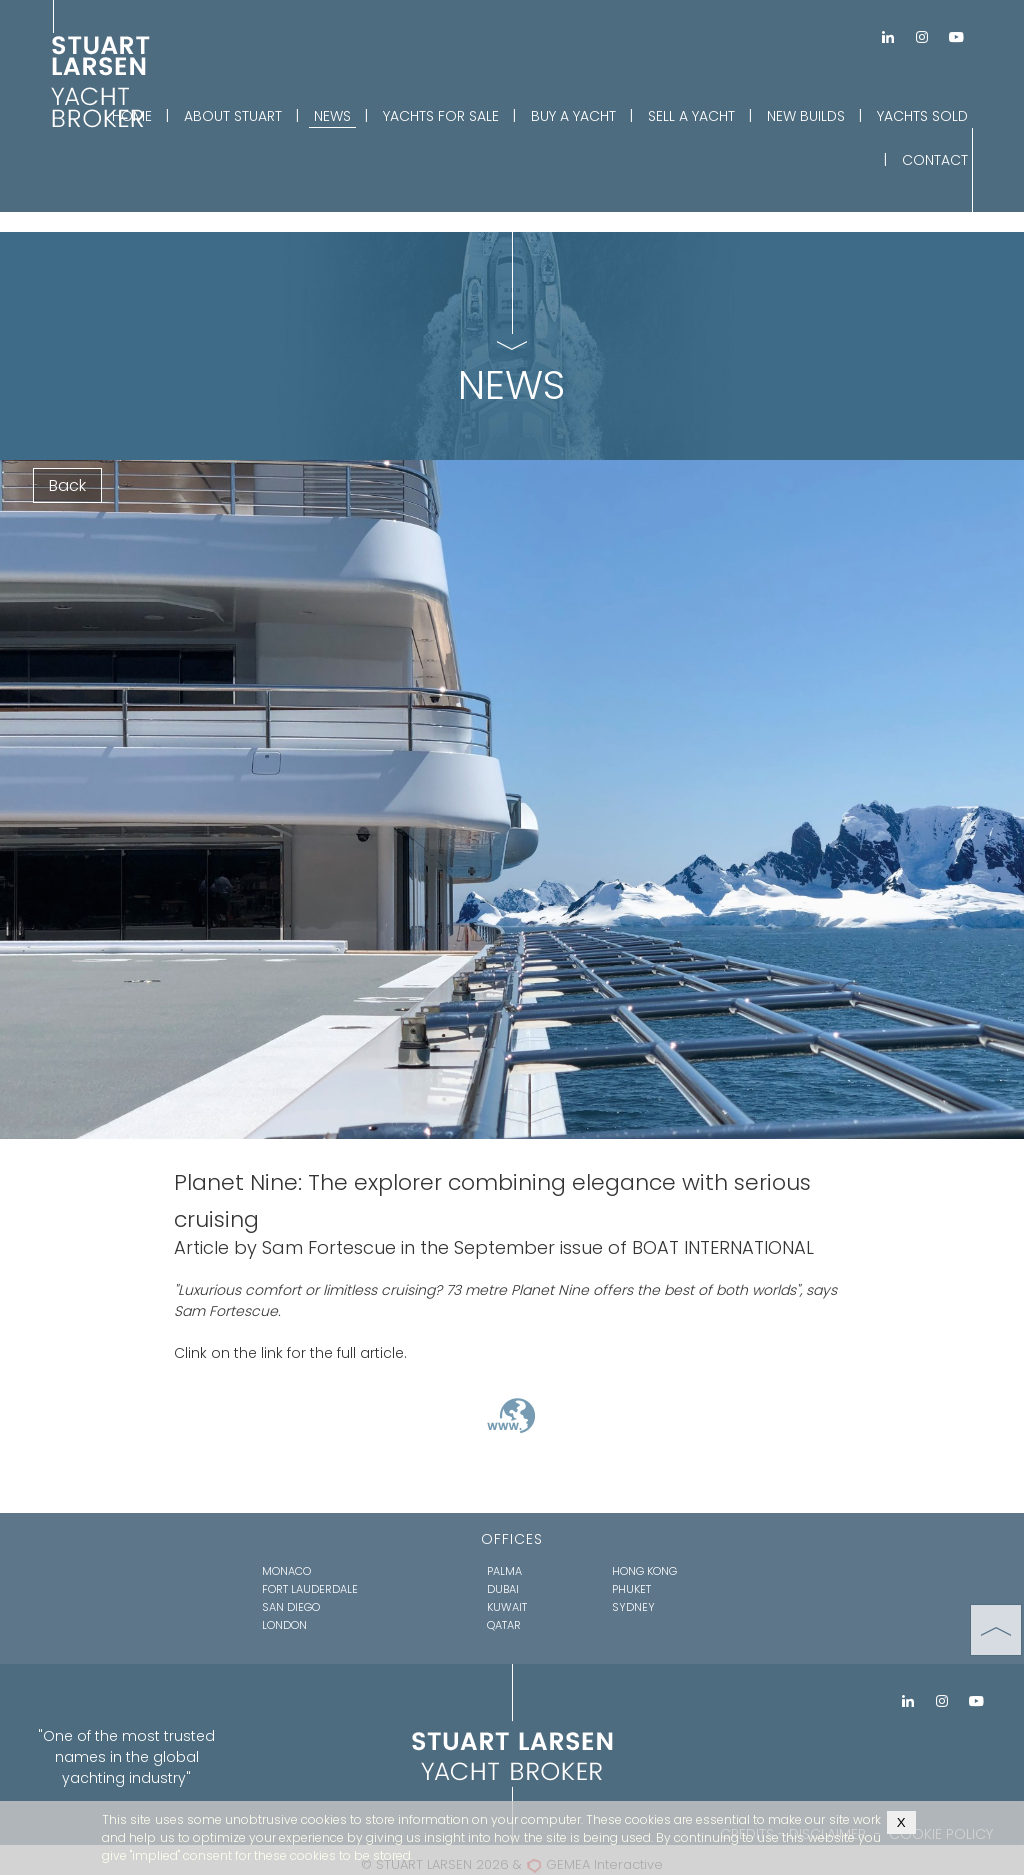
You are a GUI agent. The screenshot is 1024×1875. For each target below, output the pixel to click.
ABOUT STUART (233, 116)
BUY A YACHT (573, 116)
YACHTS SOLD (922, 116)
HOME (132, 116)
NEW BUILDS (806, 116)
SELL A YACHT (691, 116)
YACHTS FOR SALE (441, 116)
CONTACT (935, 160)
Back (67, 485)
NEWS (332, 116)
